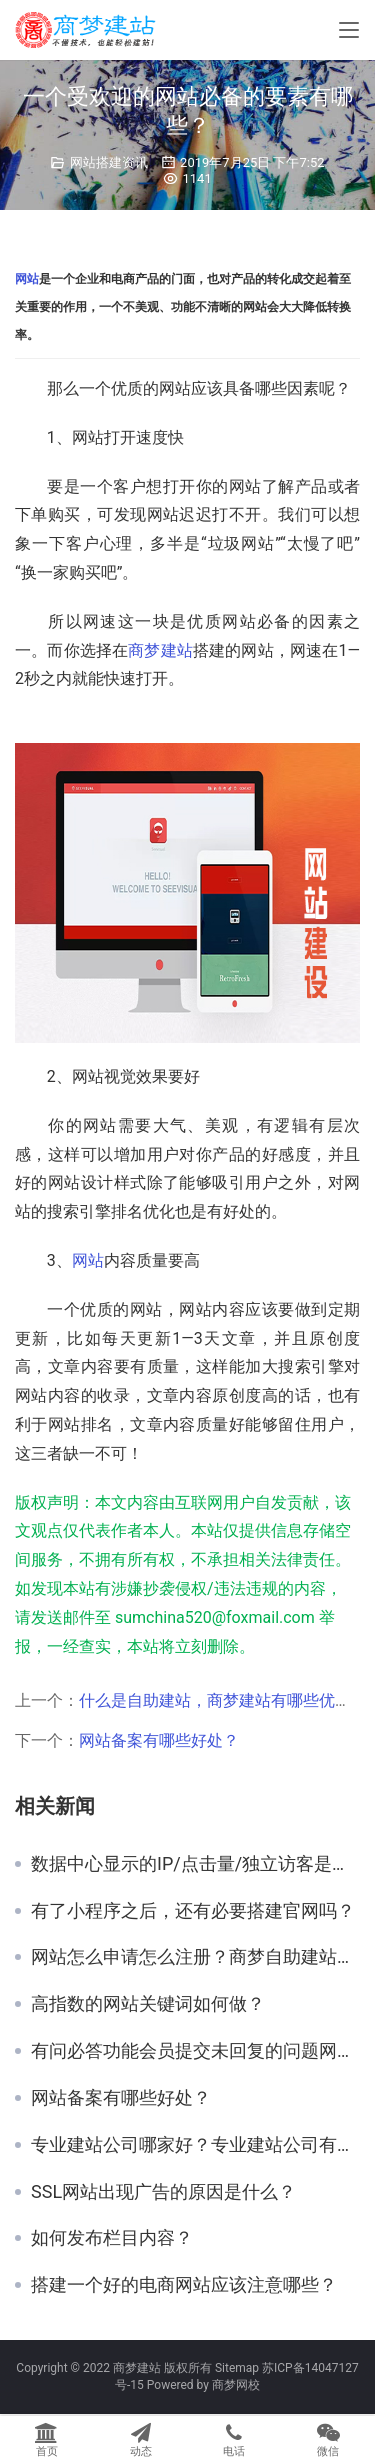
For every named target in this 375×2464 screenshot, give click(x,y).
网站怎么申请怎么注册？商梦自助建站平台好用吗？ (195, 1957)
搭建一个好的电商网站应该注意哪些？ (184, 2285)
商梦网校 (236, 2385)
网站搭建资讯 (109, 162)
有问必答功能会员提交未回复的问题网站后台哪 (195, 2051)
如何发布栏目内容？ (112, 2238)
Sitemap (237, 2368)
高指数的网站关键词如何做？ (148, 2004)
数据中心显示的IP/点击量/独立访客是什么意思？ (195, 1864)
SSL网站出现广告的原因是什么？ (163, 2192)
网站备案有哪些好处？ (159, 1740)
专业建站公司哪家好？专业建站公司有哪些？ (195, 2145)
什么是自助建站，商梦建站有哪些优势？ (223, 1700)
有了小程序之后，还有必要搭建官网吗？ (193, 1911)
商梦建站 (160, 650)
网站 (27, 279)
